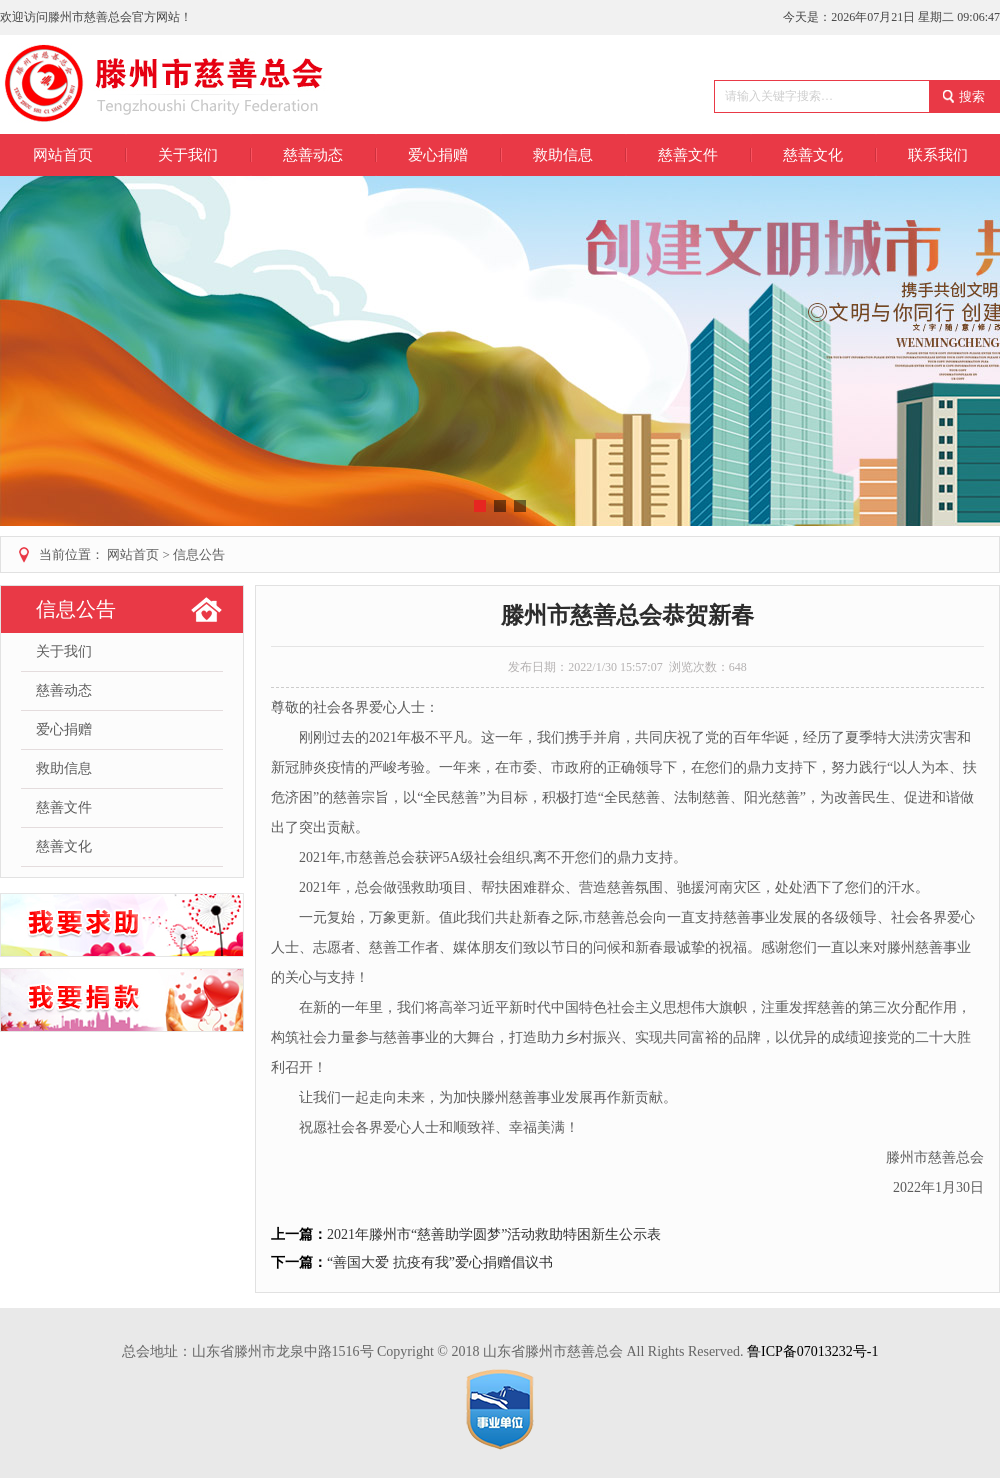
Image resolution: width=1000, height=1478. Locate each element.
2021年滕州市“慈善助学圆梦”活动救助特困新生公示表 (494, 1234)
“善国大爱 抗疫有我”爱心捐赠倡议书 (440, 1262)
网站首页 (63, 155)
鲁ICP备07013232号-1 (812, 1351)
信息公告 (199, 554)
